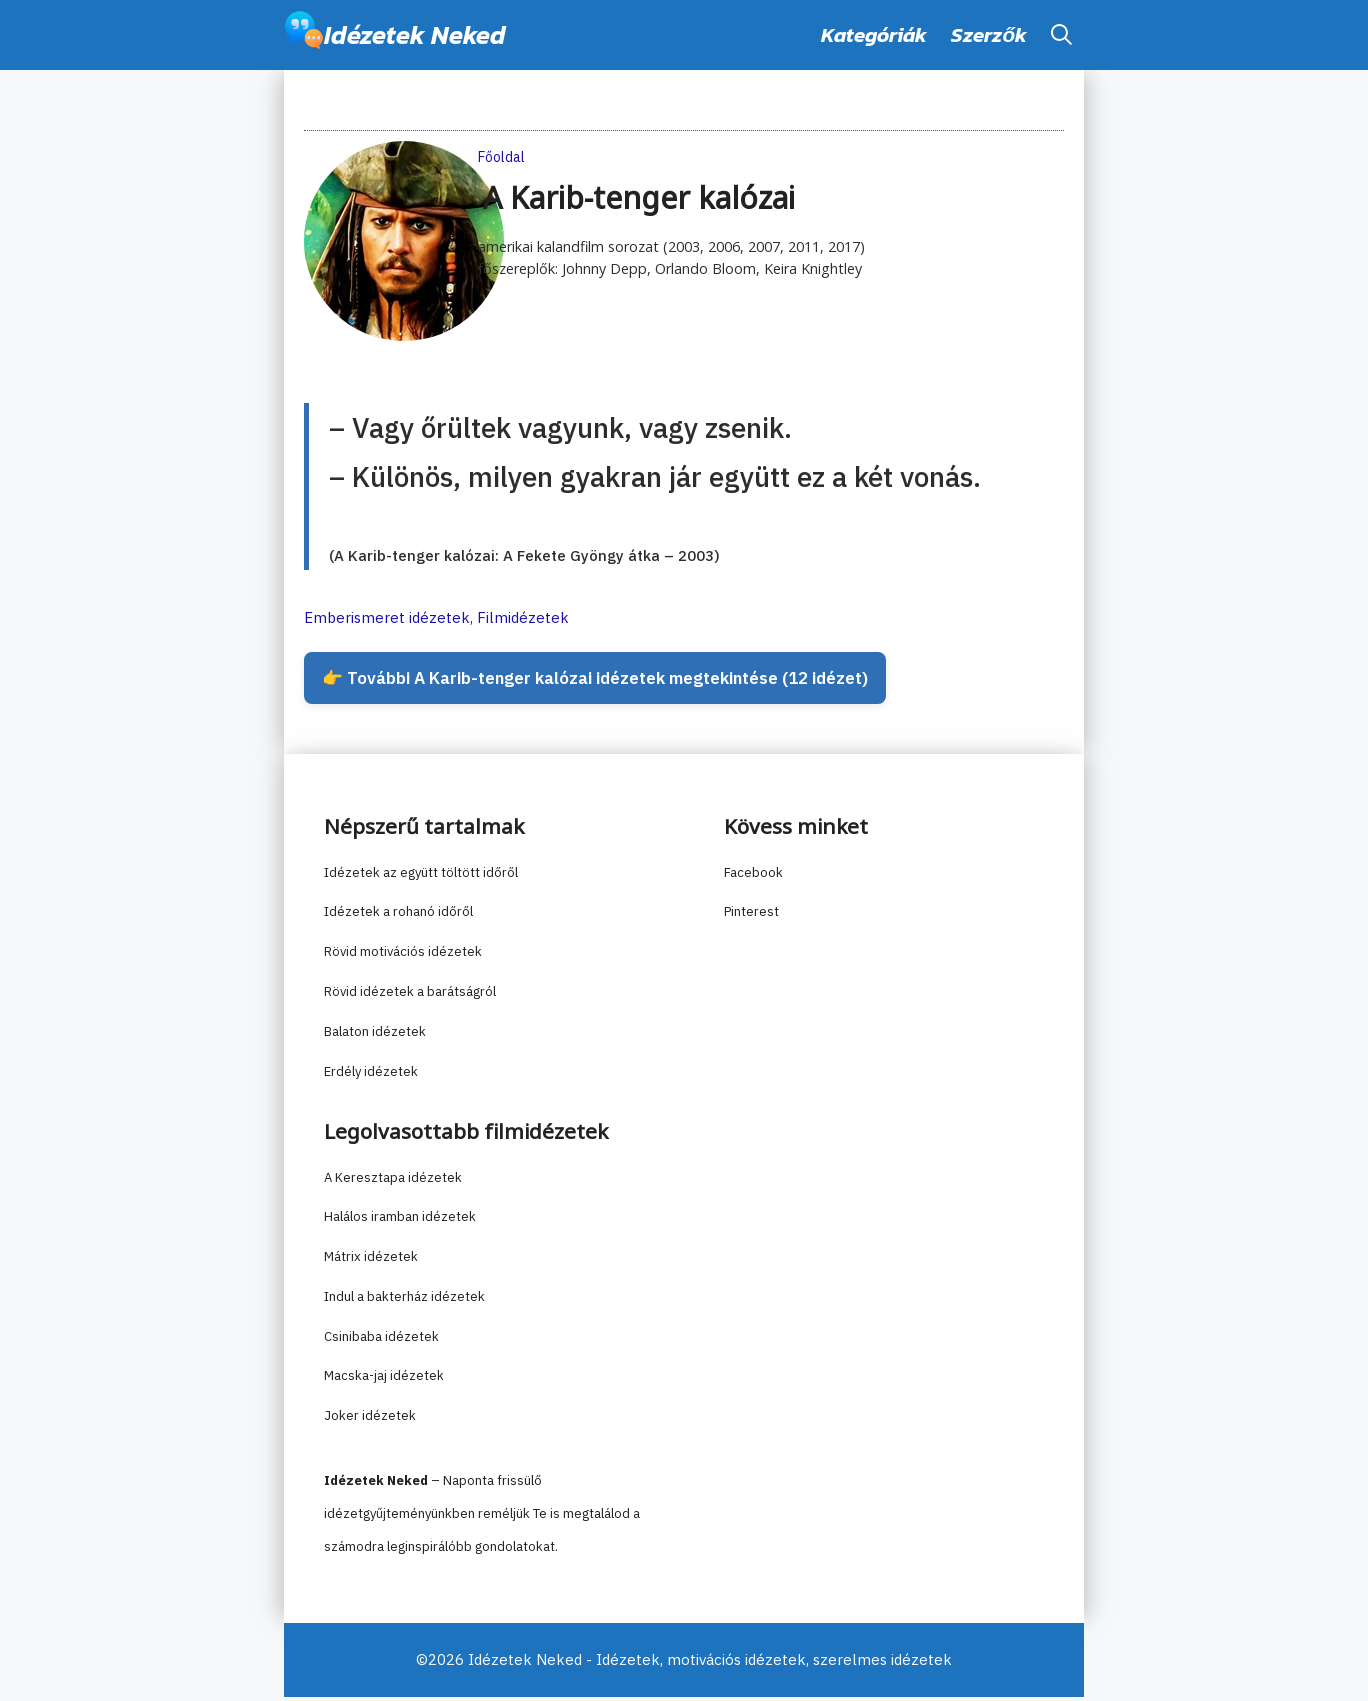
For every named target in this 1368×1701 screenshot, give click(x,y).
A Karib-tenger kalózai (639, 199)
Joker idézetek (370, 1420)
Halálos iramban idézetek (400, 1221)
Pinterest (751, 916)
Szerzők (989, 34)
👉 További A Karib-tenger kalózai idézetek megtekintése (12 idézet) (613, 680)
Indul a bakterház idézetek (404, 1301)
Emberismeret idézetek (387, 617)
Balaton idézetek (375, 1035)
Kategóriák (874, 34)
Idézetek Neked (415, 34)
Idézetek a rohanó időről (398, 916)
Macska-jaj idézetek (384, 1380)
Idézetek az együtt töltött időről (421, 876)
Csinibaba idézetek (381, 1340)
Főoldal (501, 157)
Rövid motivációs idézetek (403, 956)
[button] (1061, 35)
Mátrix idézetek (371, 1261)
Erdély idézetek (371, 1075)
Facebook (753, 876)
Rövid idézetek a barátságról (410, 996)
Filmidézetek (523, 617)
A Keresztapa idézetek (393, 1181)
